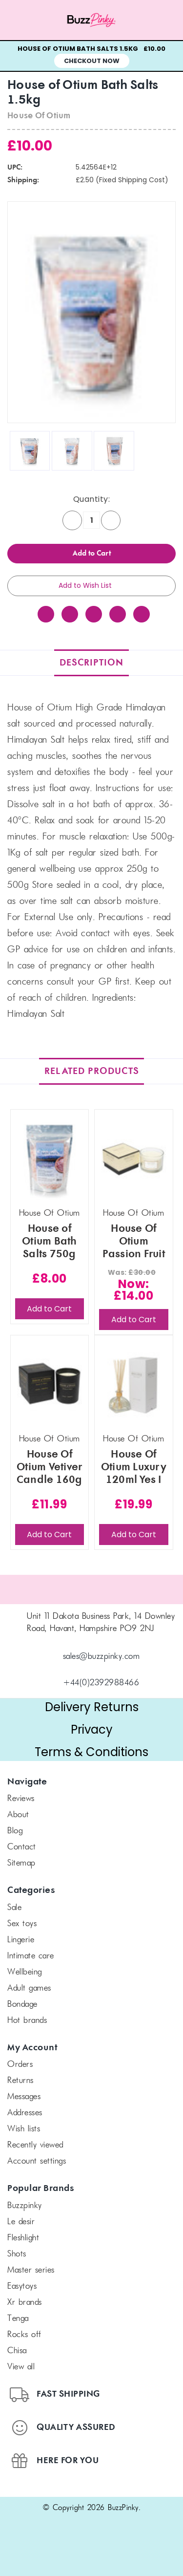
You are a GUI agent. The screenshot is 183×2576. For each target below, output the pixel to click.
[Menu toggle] (23, 20)
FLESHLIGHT (23, 2238)
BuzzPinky (24, 2206)
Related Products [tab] (91, 1071)
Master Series (31, 2270)
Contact (21, 1847)
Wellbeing (24, 1972)
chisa (17, 2351)
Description (91, 663)
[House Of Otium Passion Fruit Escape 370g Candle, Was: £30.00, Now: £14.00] (133, 1159)
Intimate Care (30, 1956)
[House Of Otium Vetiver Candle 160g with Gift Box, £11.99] (49, 1385)
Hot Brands (27, 2021)
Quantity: (91, 499)
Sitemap (21, 1863)
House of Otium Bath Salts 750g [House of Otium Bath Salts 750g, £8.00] (49, 1241)
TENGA (18, 2319)
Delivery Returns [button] (92, 1707)
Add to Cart (49, 1308)
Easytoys (22, 2287)
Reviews (21, 1799)
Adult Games (29, 1989)
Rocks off (24, 2335)
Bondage (22, 2005)
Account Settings (36, 2162)
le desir (21, 2222)
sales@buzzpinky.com (101, 1657)
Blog (14, 1831)
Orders (20, 2065)
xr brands (24, 2303)
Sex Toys (22, 1924)
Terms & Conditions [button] (91, 1752)
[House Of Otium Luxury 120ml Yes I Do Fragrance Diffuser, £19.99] (133, 1385)
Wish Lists (23, 2129)
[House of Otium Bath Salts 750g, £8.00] (49, 1159)
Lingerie (20, 1940)
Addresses (24, 2113)
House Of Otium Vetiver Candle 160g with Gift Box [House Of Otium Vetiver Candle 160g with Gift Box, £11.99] (49, 1467)
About (18, 1815)
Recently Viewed (35, 2145)
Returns (20, 2081)
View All (21, 2367)
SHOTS (16, 2254)
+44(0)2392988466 (101, 1683)
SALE (14, 1908)
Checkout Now (92, 60)
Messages (24, 2097)
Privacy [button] (92, 1729)
